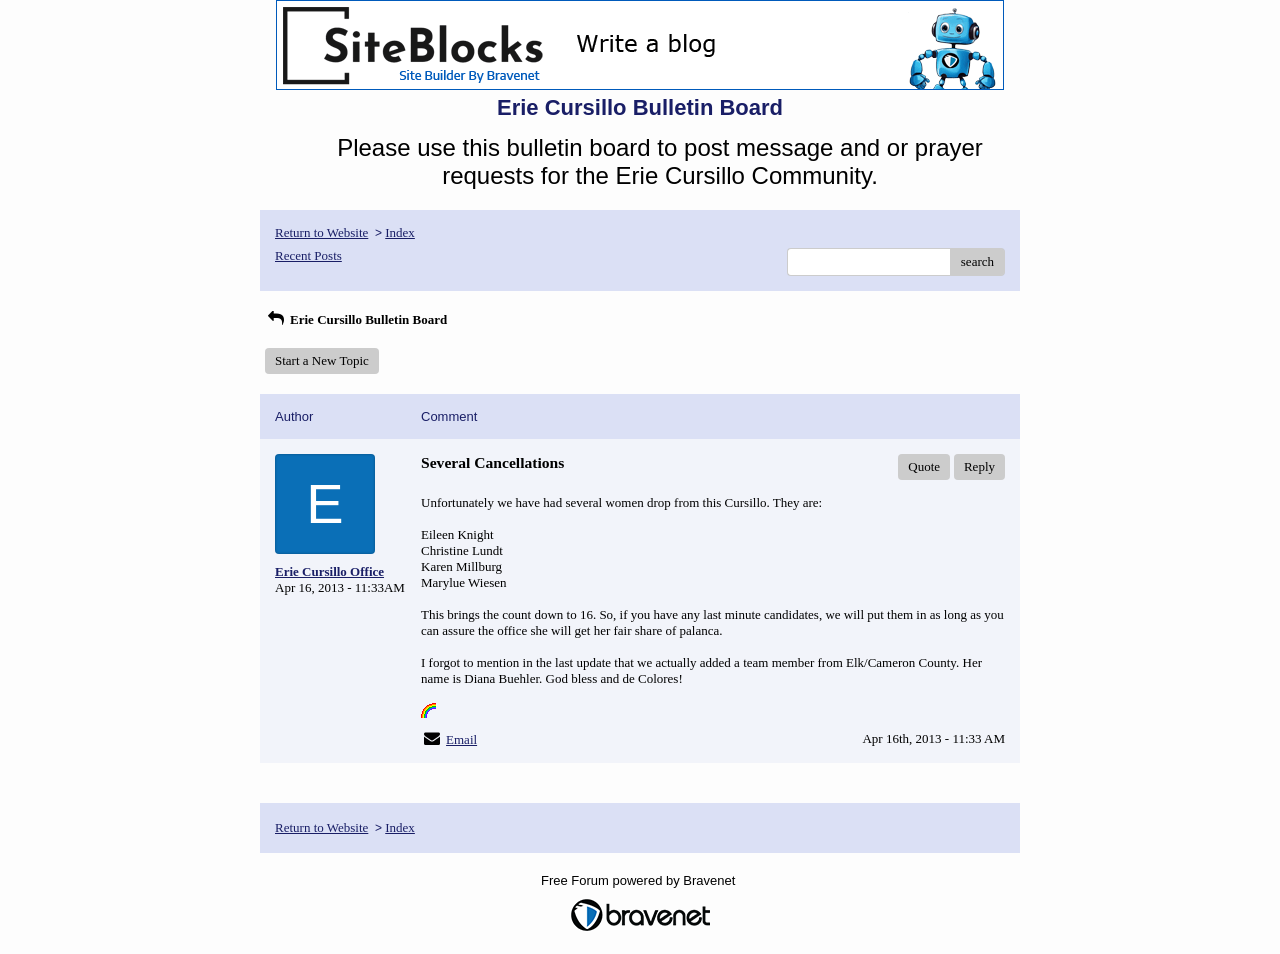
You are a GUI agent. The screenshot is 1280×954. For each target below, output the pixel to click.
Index (400, 232)
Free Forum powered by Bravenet (640, 880)
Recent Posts (308, 255)
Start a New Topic (322, 360)
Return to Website (321, 232)
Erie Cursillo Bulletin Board (356, 319)
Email (461, 739)
